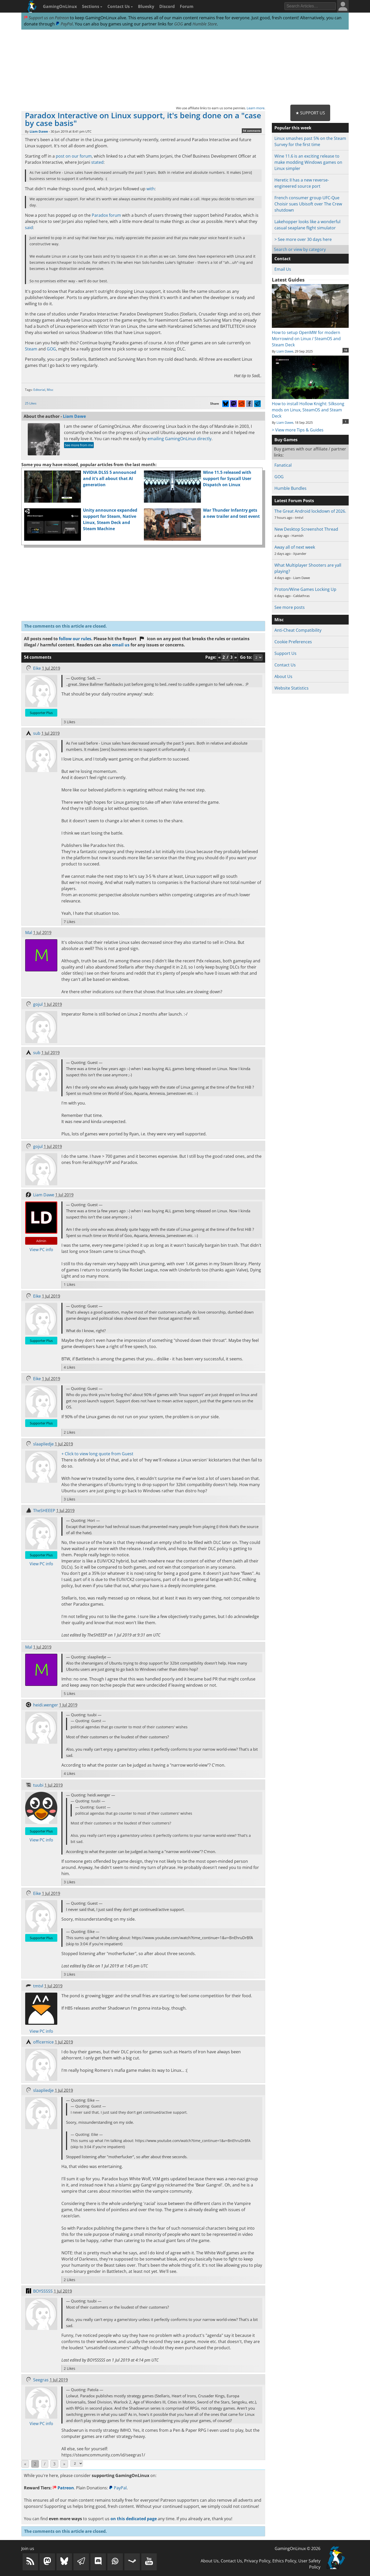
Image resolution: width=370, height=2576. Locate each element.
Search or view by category (300, 249)
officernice (43, 2042)
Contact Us (120, 6)
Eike (37, 668)
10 (345, 350)
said (29, 227)
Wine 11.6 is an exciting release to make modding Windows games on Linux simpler (308, 162)
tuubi (38, 1785)
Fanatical (283, 465)
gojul (38, 1004)
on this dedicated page (133, 2518)
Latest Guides (288, 280)
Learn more (255, 108)
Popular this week (292, 128)
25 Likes (30, 403)
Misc (50, 389)
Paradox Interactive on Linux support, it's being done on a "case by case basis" (143, 119)
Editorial (39, 389)
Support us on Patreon (46, 18)
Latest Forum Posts (294, 500)
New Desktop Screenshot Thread (306, 529)
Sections (92, 6)
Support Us (285, 653)
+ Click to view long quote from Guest (97, 1454)
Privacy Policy (257, 2561)
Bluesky (146, 6)
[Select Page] (76, 2463)
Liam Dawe (39, 131)
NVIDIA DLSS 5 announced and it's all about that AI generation (109, 478)
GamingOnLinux (60, 6)
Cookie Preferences (293, 642)
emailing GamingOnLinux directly (179, 438)
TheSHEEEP (44, 1510)
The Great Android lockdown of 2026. (310, 511)
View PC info (41, 1249)
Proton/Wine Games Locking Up (305, 589)
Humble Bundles (290, 488)
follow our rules (75, 638)
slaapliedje (43, 1444)
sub (36, 733)
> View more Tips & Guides (297, 430)
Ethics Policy (284, 2561)
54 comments (252, 130)
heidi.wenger (45, 1705)
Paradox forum (106, 215)
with (150, 189)
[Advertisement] (185, 67)
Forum (186, 6)
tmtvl (38, 1986)
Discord (167, 6)
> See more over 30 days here (303, 239)
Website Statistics (291, 688)
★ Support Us (310, 113)
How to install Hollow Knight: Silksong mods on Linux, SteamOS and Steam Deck (310, 407)
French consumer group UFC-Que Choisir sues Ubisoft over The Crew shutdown (308, 204)
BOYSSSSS (43, 2291)
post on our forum (74, 156)
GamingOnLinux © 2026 (297, 2548)
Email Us (282, 269)
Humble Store (204, 24)
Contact (282, 258)
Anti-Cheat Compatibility (297, 630)
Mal (28, 932)
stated (97, 162)
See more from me (79, 445)
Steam (31, 349)
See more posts (289, 607)
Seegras (41, 2380)
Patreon (63, 2488)
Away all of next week (294, 547)
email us (121, 645)
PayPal (64, 24)
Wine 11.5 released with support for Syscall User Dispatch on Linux (227, 478)
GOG (178, 24)
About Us (283, 676)
